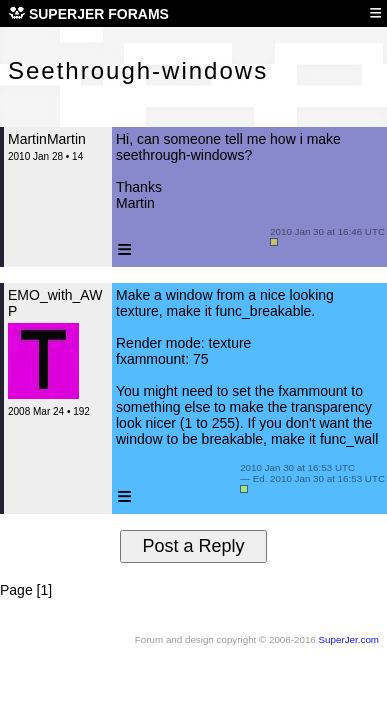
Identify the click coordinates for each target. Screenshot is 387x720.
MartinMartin (47, 139)
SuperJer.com (349, 639)
